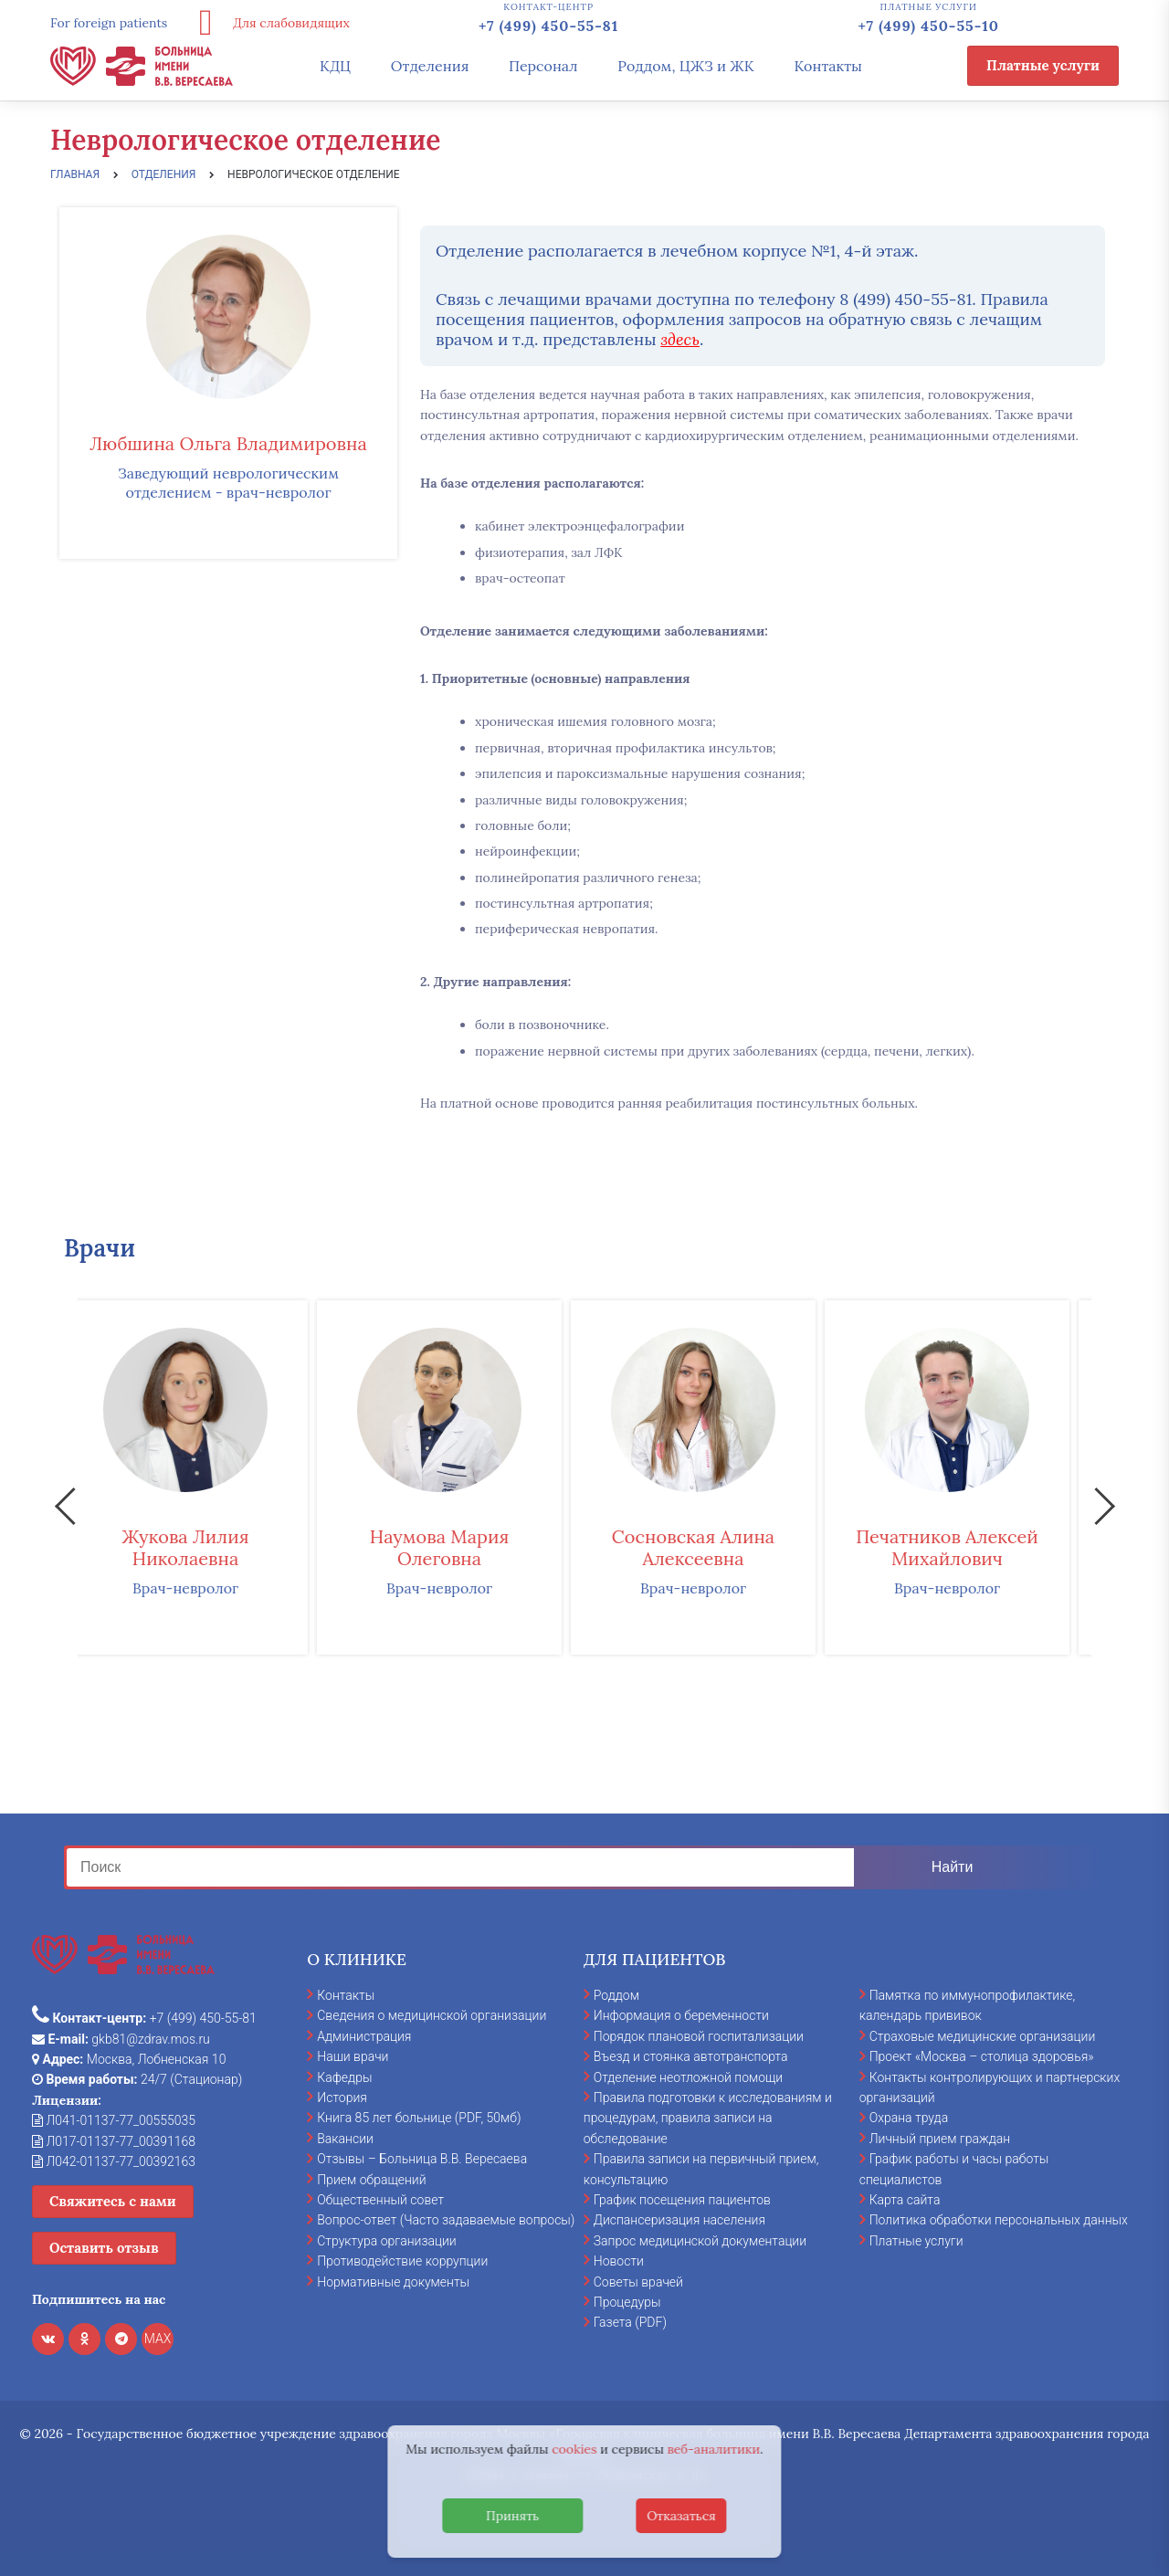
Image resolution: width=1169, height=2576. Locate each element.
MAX (158, 2338)
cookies (574, 2449)
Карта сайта (905, 2199)
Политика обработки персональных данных (998, 2220)
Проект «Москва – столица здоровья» (981, 2056)
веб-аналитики (714, 2449)
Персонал (543, 66)
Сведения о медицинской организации (431, 2015)
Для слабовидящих (267, 23)
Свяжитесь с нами (112, 2201)
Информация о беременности (681, 2015)
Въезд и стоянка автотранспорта (691, 2056)
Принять (512, 2516)
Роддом (616, 1995)
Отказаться (681, 2516)
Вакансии (345, 2138)
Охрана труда (908, 2117)
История (342, 2097)
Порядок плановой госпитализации (699, 2036)
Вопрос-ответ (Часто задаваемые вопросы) (445, 2220)
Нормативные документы (393, 2282)
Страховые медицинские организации (982, 2036)
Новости (619, 2261)
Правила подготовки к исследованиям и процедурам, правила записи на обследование (708, 2118)
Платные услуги (1043, 65)
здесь (680, 339)
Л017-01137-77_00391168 (113, 2141)
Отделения (430, 66)
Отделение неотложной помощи (688, 2077)
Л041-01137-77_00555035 (113, 2120)
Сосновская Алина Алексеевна (712, 1547)
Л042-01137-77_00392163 (113, 2161)
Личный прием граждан (940, 2138)
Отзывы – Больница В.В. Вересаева (422, 2158)
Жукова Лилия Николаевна (204, 1547)
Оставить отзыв (104, 2247)
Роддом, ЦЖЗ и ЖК (685, 66)
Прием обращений (371, 2179)
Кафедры (344, 2077)
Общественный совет (380, 2199)
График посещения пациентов (682, 2199)
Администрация (364, 2036)
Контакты (828, 66)
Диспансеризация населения (679, 2220)
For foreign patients (108, 23)
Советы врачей (638, 2282)
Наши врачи (352, 2056)
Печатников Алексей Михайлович (966, 1547)
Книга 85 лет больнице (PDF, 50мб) (419, 2117)
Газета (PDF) (630, 2322)
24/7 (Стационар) (137, 2079)
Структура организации (386, 2241)
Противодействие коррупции (402, 2261)
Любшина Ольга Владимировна (228, 443)
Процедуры (627, 2302)
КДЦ (335, 66)
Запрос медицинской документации (700, 2241)
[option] (205, 1477)
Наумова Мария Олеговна (459, 1547)
